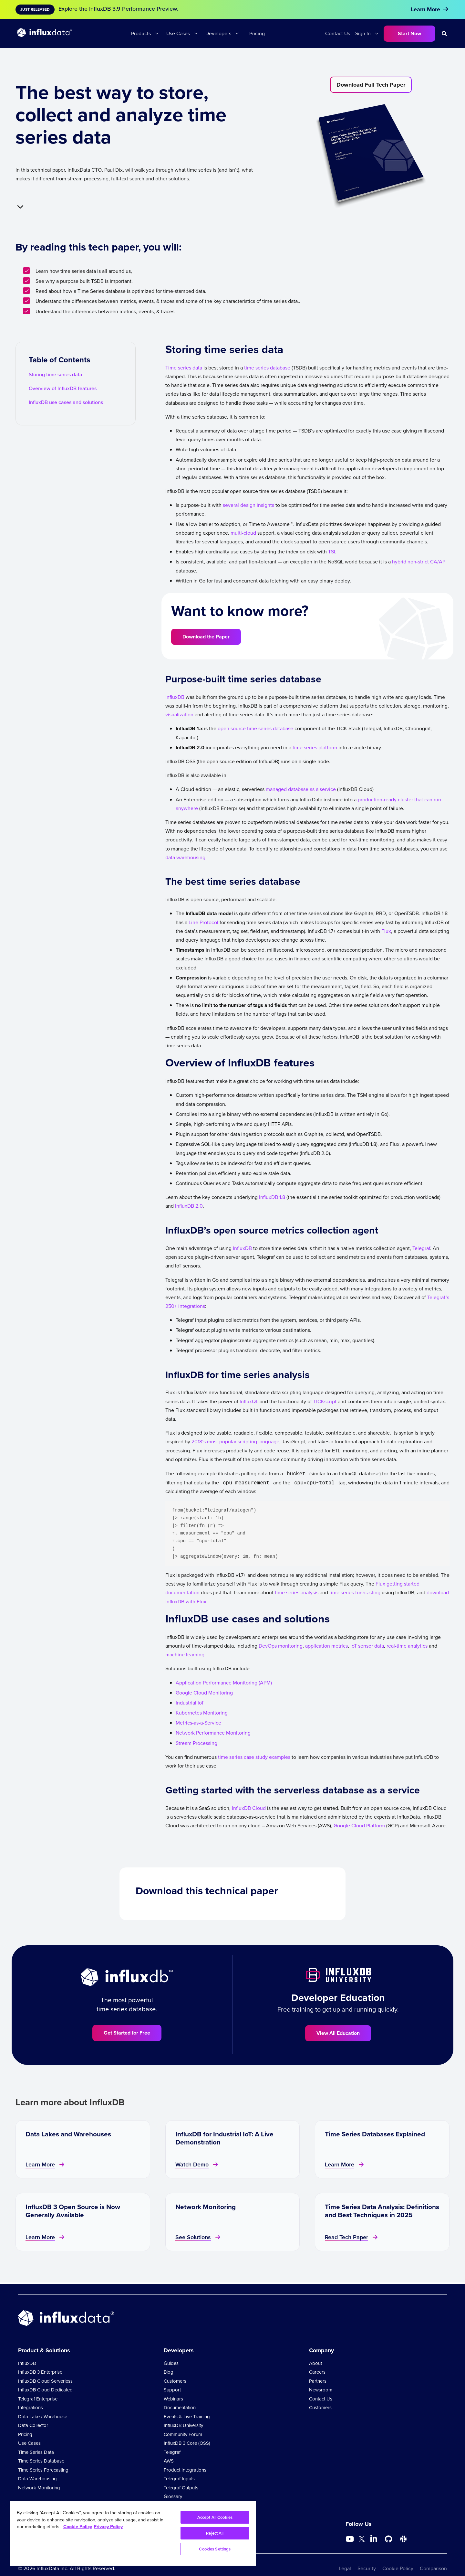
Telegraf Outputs (181, 2487)
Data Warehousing (37, 2478)
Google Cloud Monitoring (204, 1692)
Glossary (173, 2496)
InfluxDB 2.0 (189, 1206)
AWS (169, 2460)
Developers (218, 33)
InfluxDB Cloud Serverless (45, 2381)
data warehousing (185, 857)
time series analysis (296, 1592)
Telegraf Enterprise (37, 2398)
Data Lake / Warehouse (42, 2416)
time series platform (315, 747)
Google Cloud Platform (359, 1825)
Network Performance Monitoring (213, 1733)
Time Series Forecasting (43, 2470)
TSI (331, 551)
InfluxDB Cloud (249, 1808)
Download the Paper (206, 636)
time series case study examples (254, 1757)
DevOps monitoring (281, 1646)
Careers (317, 2372)
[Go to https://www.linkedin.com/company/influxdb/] (373, 2538)
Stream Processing (196, 1743)
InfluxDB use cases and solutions (66, 402)
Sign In (363, 33)
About (315, 2363)
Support (172, 2389)
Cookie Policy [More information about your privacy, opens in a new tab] (77, 2526)
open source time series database (255, 728)
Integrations (30, 2407)
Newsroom (320, 2389)
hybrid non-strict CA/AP (418, 561)
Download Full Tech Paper (370, 84)
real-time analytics (407, 1646)
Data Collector (33, 2425)
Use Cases (178, 33)
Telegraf (421, 1248)
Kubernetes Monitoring (202, 1712)
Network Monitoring (39, 2487)
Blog (168, 2372)
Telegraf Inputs (179, 2478)
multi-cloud (243, 533)
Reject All (214, 2533)
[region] (133, 2533)
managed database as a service (301, 789)
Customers (175, 2381)
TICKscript (324, 1401)
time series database (267, 367)
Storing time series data (55, 374)
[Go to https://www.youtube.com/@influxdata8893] (351, 2539)
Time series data (183, 367)
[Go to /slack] (403, 2539)
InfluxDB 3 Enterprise (40, 2372)
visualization (179, 714)
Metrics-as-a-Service (198, 1722)
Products (141, 33)
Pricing (257, 33)
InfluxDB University (183, 2425)
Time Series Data (36, 2452)
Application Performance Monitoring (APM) (224, 1682)
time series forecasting (354, 1592)
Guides (171, 2363)
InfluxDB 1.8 (272, 1197)
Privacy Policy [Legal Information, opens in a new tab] (108, 2526)
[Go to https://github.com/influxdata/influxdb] (388, 2539)
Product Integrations (185, 2470)
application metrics (326, 1646)
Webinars (173, 2398)
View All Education (338, 2033)
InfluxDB (174, 697)
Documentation (180, 2407)
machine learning (184, 1654)
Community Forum (183, 2434)
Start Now (409, 33)
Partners (317, 2381)
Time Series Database (41, 2460)
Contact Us (337, 33)
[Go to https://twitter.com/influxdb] (362, 2540)
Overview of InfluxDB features (63, 388)
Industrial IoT (190, 1702)
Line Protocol (203, 922)
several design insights (248, 505)
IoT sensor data (367, 1646)
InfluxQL (249, 1401)
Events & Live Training (187, 2416)
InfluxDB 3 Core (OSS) (187, 2443)
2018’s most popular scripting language (235, 1441)
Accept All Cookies (214, 2517)
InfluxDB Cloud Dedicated (45, 2389)
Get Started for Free (127, 2032)
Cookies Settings (215, 2549)
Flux (386, 931)
